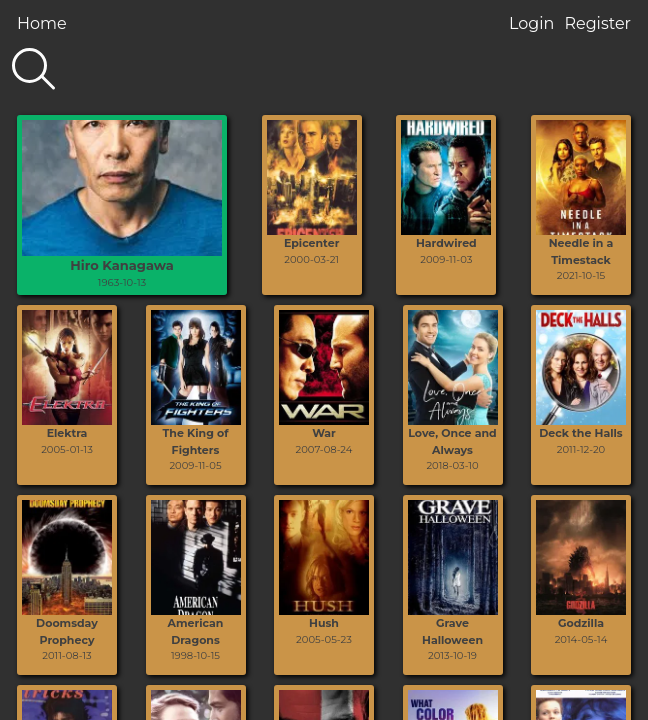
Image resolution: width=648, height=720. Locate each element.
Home (42, 23)
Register (597, 23)
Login (531, 23)
